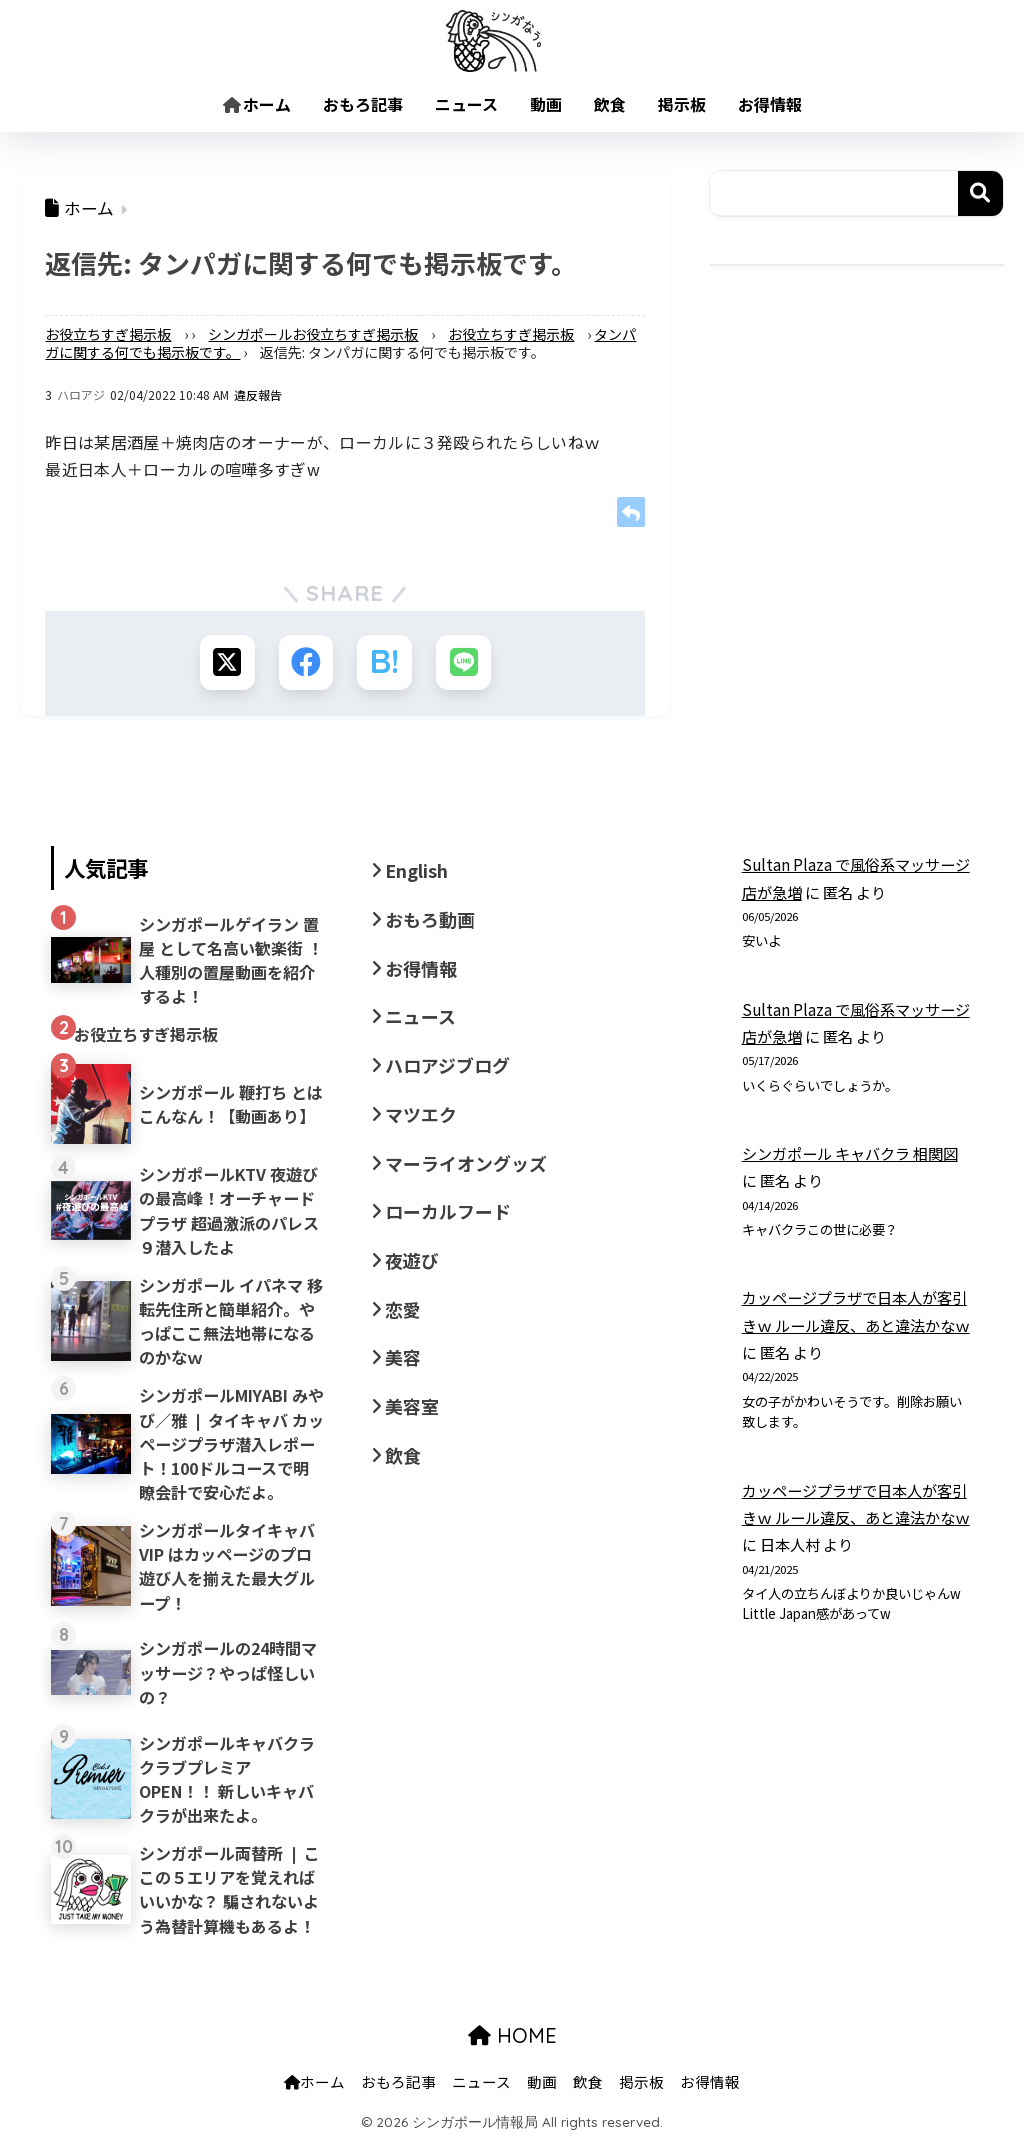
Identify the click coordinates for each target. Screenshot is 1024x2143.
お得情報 (770, 104)
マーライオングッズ (466, 1163)
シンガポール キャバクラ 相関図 (850, 1153)
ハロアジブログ (447, 1065)
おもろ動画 (430, 919)
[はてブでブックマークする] (384, 662)
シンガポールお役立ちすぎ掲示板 (313, 334)
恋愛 (403, 1309)
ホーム (257, 104)
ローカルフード (448, 1211)
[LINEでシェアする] (463, 662)
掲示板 (682, 104)
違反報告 (258, 394)
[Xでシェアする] (226, 662)
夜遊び (412, 1260)
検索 (980, 193)
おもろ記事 (363, 104)
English (416, 870)
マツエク (421, 1114)
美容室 (412, 1406)
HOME (512, 2036)
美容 (403, 1357)
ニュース (466, 104)
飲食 (610, 104)
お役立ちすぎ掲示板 (108, 334)
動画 (546, 104)
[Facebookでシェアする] (305, 662)
